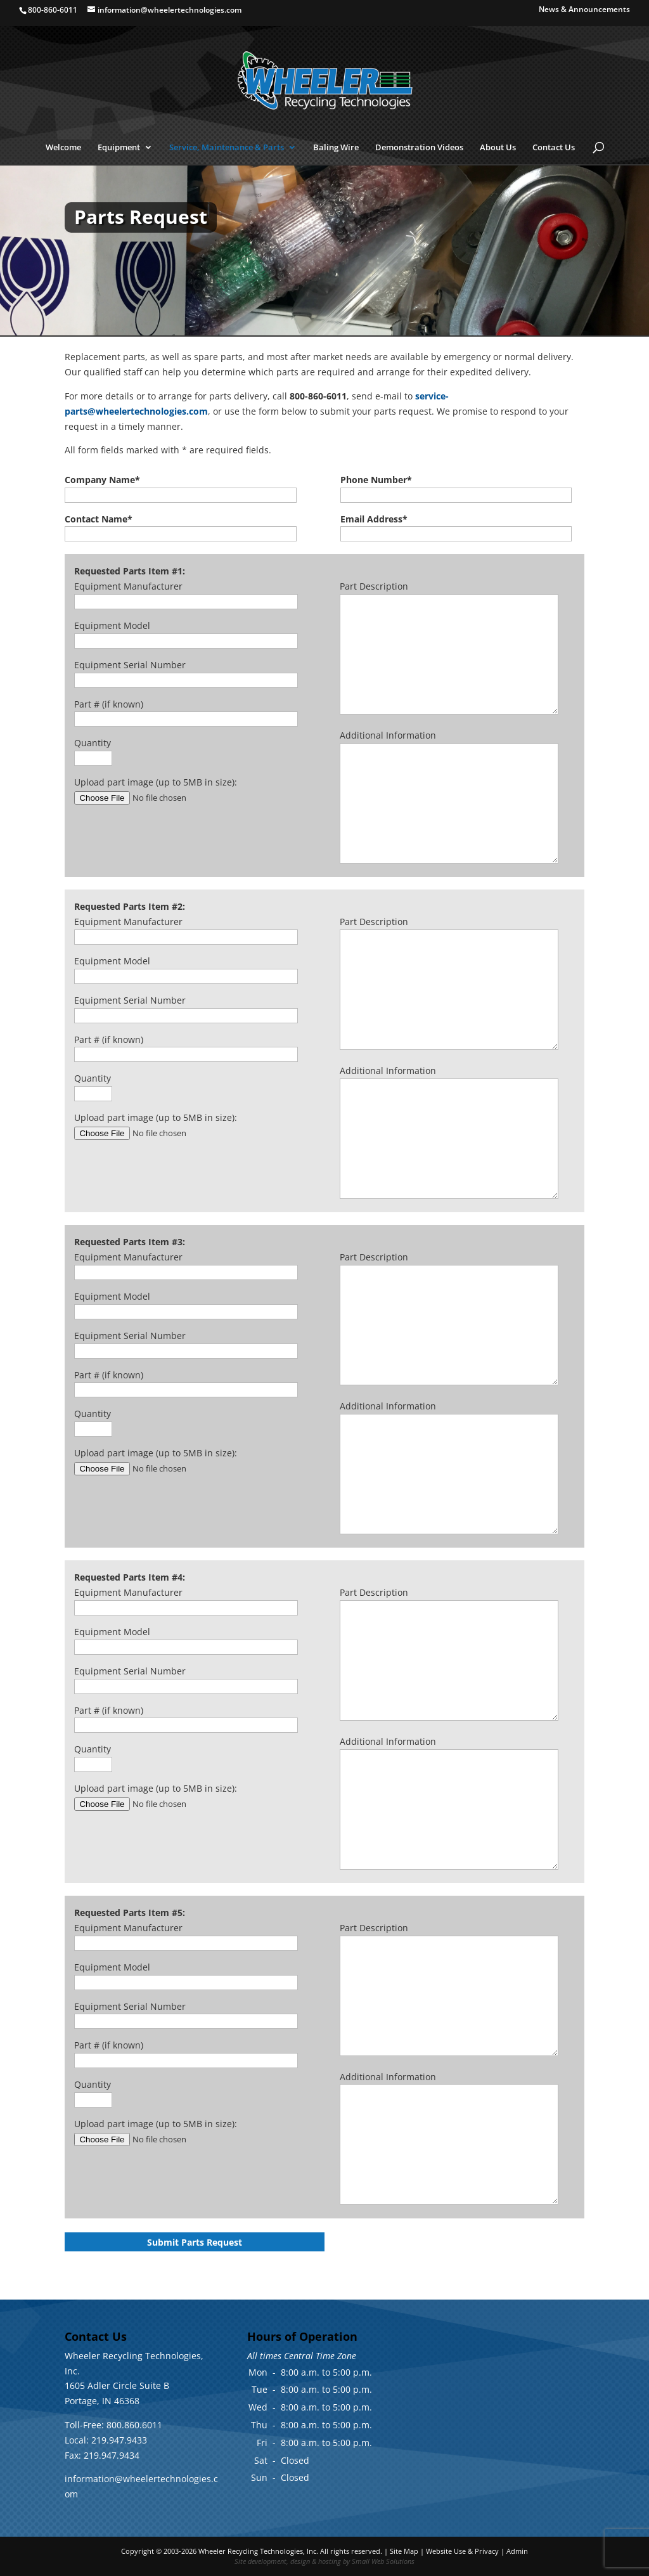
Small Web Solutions (383, 2561)
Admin (517, 2551)
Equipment (119, 148)
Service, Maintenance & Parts (226, 148)
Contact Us (553, 148)
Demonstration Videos (419, 148)
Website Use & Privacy (462, 2551)
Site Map (404, 2551)
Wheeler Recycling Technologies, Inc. (258, 2551)
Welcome (63, 148)
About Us (498, 148)
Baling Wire (336, 148)
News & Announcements (584, 10)
